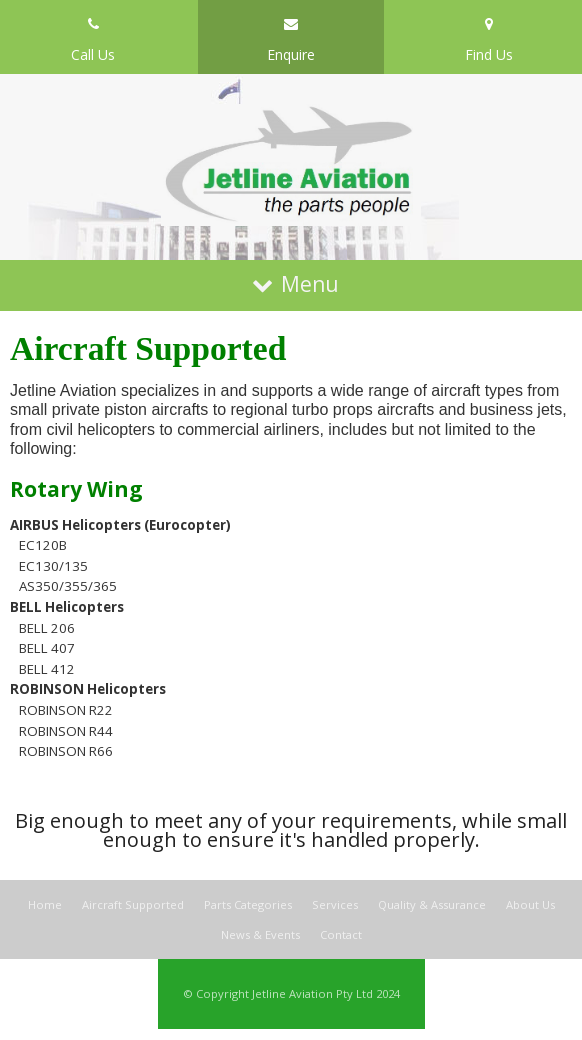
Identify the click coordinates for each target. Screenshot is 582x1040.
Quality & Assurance (432, 905)
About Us (530, 905)
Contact (341, 934)
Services (335, 905)
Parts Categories (248, 905)
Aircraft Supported (133, 905)
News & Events (260, 934)
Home (45, 905)
